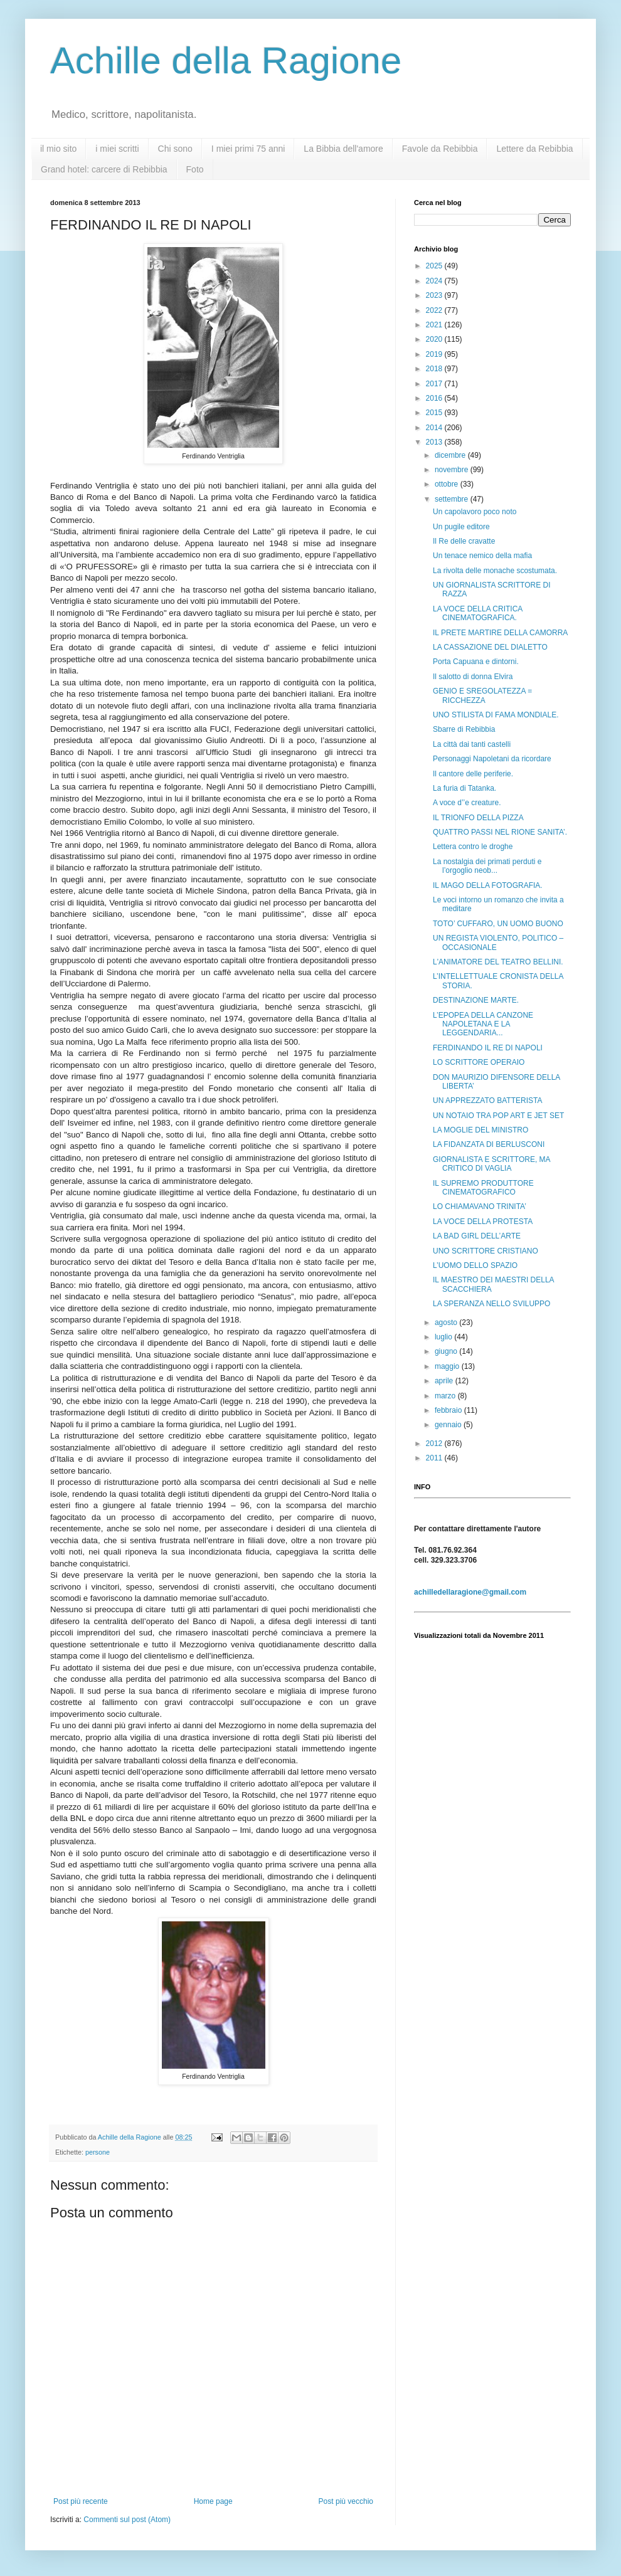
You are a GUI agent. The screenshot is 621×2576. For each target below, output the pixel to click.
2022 (435, 310)
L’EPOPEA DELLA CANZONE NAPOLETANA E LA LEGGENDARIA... (483, 1024)
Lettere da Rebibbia (534, 149)
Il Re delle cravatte (464, 541)
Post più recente (80, 2501)
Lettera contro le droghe (472, 846)
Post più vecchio (346, 2501)
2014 (435, 427)
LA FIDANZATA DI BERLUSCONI (488, 1144)
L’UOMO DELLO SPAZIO (475, 1265)
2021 (435, 324)
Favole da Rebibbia (440, 149)
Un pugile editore (461, 526)
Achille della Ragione (225, 61)
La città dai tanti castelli (472, 744)
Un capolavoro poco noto (474, 511)
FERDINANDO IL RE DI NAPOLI (488, 1047)
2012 (435, 1443)
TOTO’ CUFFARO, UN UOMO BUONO (498, 923)
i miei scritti (117, 149)
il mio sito (58, 149)
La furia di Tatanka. (464, 788)
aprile (445, 1380)
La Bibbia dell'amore (343, 149)
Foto (195, 169)
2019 (435, 354)
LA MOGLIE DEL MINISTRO (480, 1130)
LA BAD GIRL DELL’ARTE (477, 1236)
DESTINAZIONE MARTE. (476, 1000)
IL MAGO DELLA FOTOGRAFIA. (488, 885)
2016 (435, 398)
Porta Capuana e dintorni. (476, 661)
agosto (447, 1322)
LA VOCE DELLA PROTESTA (483, 1221)
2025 (435, 265)
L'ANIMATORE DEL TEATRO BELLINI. (498, 962)
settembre (452, 499)
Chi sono (175, 149)
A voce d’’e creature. (467, 802)
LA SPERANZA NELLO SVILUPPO (491, 1303)
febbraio (449, 1410)
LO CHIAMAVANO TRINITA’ (479, 1206)
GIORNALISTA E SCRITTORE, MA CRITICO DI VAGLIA (491, 1164)
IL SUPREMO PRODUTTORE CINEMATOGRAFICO (483, 1187)
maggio (448, 1366)
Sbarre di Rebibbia (464, 729)
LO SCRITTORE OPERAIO (478, 1062)
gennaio (449, 1424)
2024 (435, 281)
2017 (435, 383)
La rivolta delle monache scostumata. (495, 570)
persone (97, 2152)
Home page (213, 2501)
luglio (444, 1337)
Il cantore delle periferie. (473, 773)
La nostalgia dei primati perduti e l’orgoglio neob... (487, 866)
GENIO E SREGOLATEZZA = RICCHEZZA (482, 695)
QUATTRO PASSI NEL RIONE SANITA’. (500, 832)
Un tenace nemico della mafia (482, 555)
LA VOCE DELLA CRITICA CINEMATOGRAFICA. (478, 613)
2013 (435, 442)
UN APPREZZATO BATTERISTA (487, 1100)
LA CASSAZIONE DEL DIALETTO (490, 647)
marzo (446, 1395)
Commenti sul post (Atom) (127, 2519)
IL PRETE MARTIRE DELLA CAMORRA (500, 632)
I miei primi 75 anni (248, 149)
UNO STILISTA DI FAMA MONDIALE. (495, 714)
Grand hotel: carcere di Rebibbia (104, 169)
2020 (435, 339)
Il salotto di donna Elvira (472, 676)
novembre (452, 469)
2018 (435, 368)
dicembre (451, 455)
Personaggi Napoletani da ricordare (492, 758)
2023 (435, 295)
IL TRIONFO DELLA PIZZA (478, 817)
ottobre (447, 484)
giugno (447, 1351)
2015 (435, 412)
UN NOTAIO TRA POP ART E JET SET (498, 1115)
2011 (435, 1458)
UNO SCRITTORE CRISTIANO (485, 1251)
